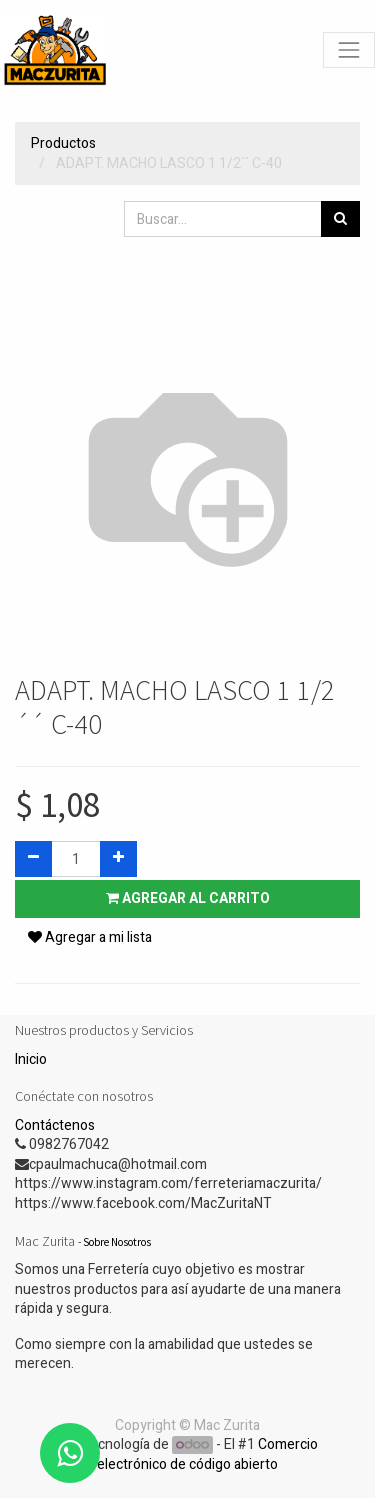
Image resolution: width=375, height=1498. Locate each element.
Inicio (31, 1059)
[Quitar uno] (33, 859)
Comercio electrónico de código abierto (207, 1454)
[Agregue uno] (118, 859)
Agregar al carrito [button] (188, 898)
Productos (63, 143)
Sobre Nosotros (117, 1242)
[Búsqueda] (340, 219)
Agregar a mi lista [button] (90, 937)
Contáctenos (55, 1125)
